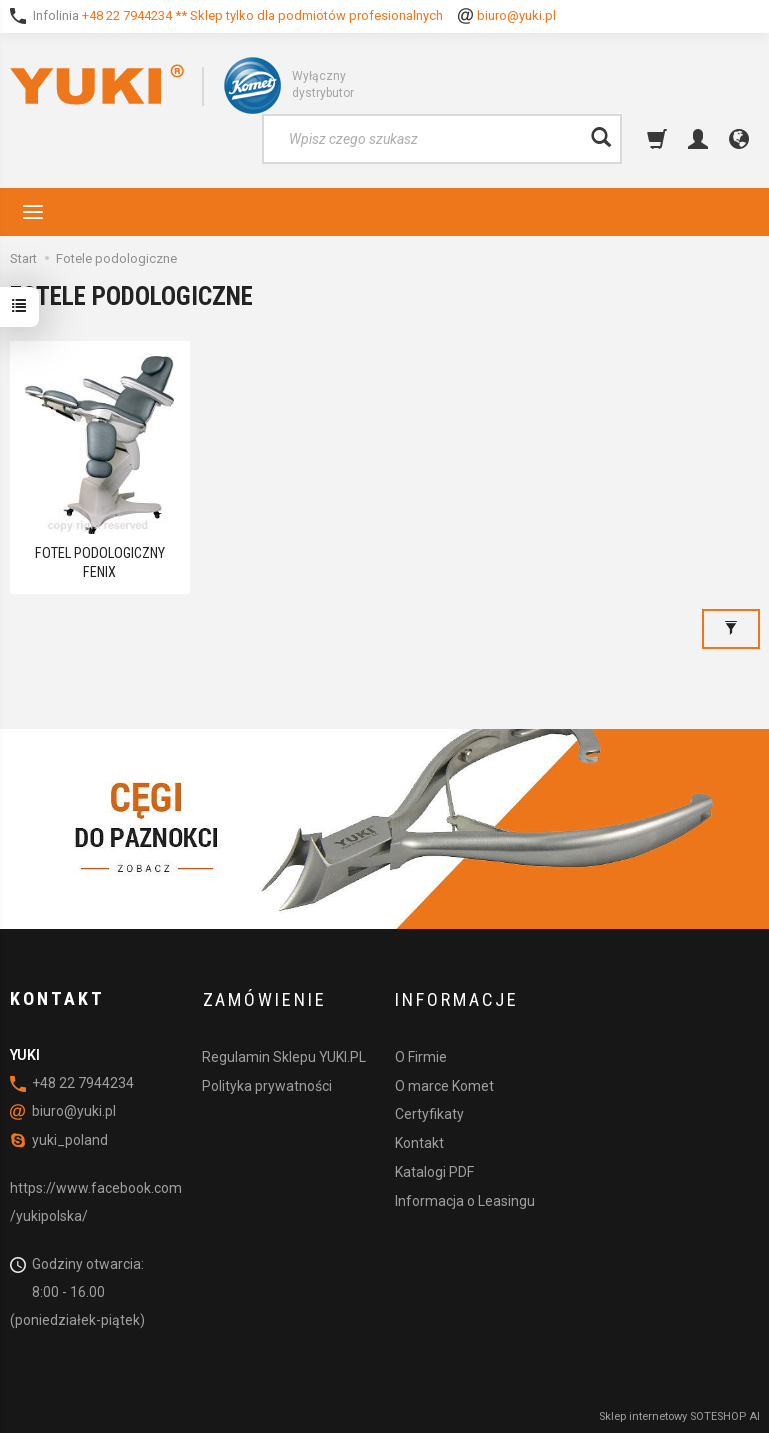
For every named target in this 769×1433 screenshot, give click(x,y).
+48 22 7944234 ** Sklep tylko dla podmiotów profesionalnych (262, 15)
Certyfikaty (429, 1110)
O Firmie (421, 1053)
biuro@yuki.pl (516, 15)
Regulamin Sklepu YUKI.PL (284, 1053)
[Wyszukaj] (601, 139)
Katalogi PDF (434, 1168)
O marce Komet (444, 1082)
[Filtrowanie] (731, 626)
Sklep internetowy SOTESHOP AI (679, 1413)
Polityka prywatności (267, 1082)
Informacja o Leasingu (465, 1197)
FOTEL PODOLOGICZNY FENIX (99, 561)
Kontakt (419, 1139)
